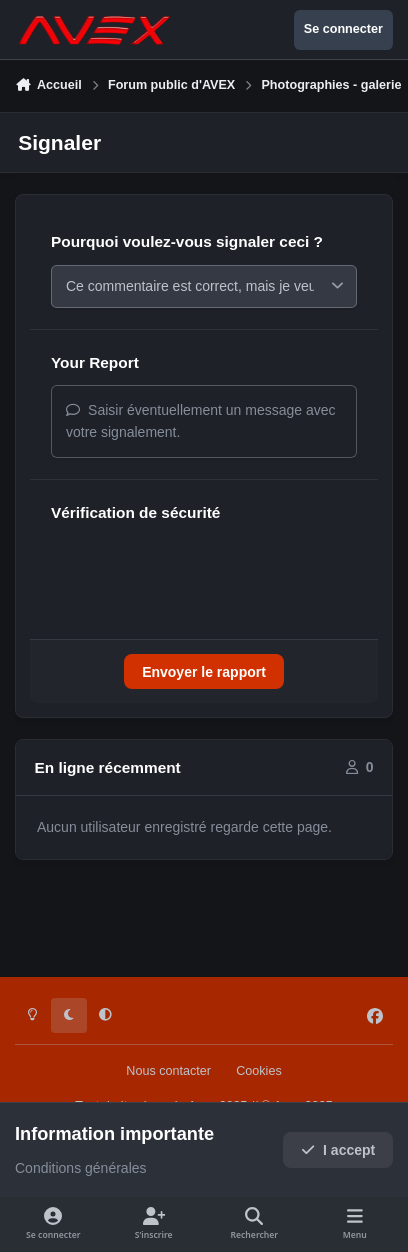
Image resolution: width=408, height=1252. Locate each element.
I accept (338, 1150)
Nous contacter (168, 1071)
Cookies (259, 1071)
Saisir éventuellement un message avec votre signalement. (201, 426)
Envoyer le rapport (204, 677)
